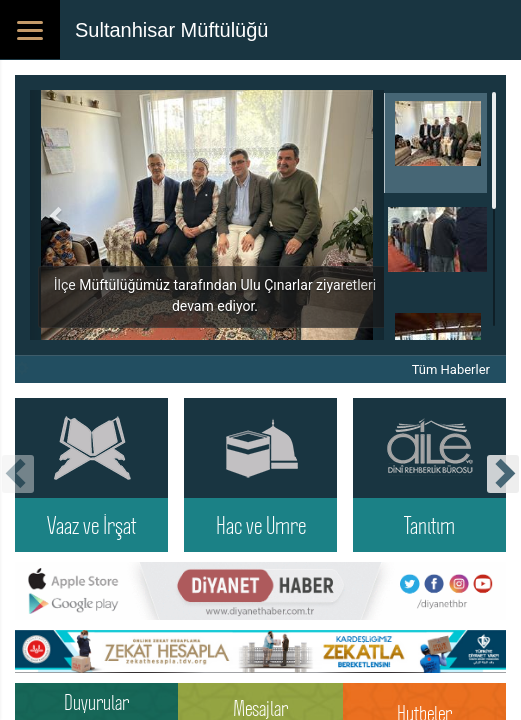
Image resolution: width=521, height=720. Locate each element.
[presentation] (18, 474)
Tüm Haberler (451, 369)
